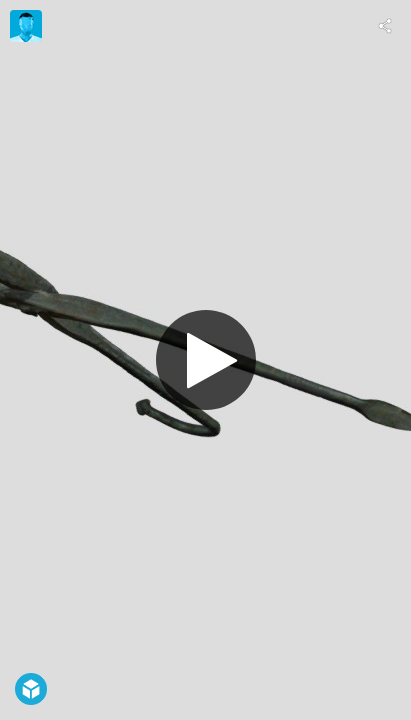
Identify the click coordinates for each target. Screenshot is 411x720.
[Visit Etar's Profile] (26, 26)
